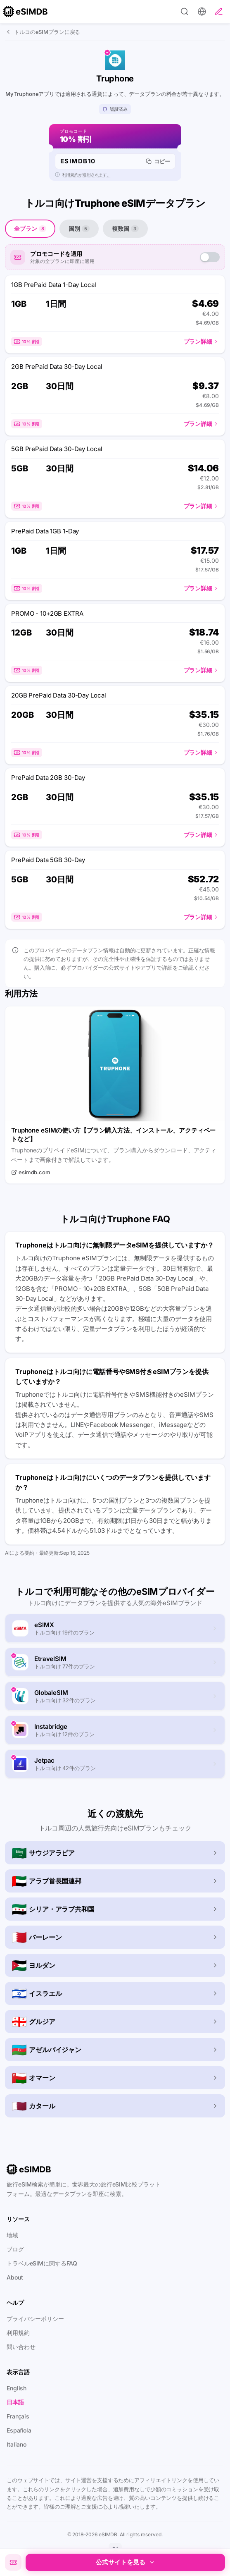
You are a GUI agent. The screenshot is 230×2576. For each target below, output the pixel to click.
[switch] (210, 257)
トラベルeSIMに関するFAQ (42, 2263)
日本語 (15, 2402)
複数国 (125, 228)
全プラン (30, 228)
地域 (12, 2235)
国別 (79, 228)
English (16, 2388)
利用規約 (18, 2332)
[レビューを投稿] (219, 11)
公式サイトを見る (125, 2562)
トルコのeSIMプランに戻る (42, 32)
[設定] (202, 11)
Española (19, 2430)
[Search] (184, 11)
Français (18, 2416)
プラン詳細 (201, 341)
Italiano (16, 2444)
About (15, 2277)
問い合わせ (21, 2346)
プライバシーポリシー (35, 2318)
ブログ (15, 2249)
